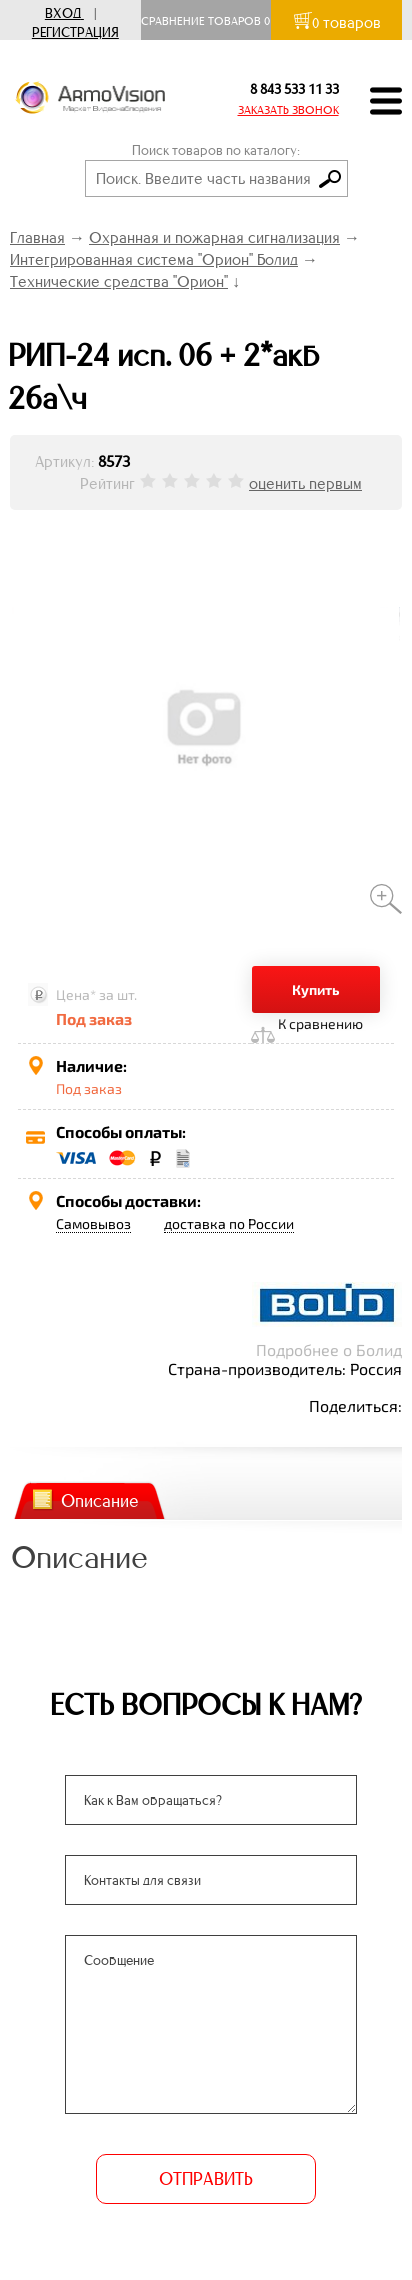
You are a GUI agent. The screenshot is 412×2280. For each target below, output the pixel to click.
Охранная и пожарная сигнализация (214, 237)
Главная (37, 237)
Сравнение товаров (205, 21)
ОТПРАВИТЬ (206, 2179)
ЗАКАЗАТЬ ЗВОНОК (288, 110)
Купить (316, 989)
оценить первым (305, 483)
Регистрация (75, 32)
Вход (63, 13)
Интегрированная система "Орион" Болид (154, 259)
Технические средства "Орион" (119, 281)
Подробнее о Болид (329, 1349)
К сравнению (320, 1023)
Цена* (76, 994)
